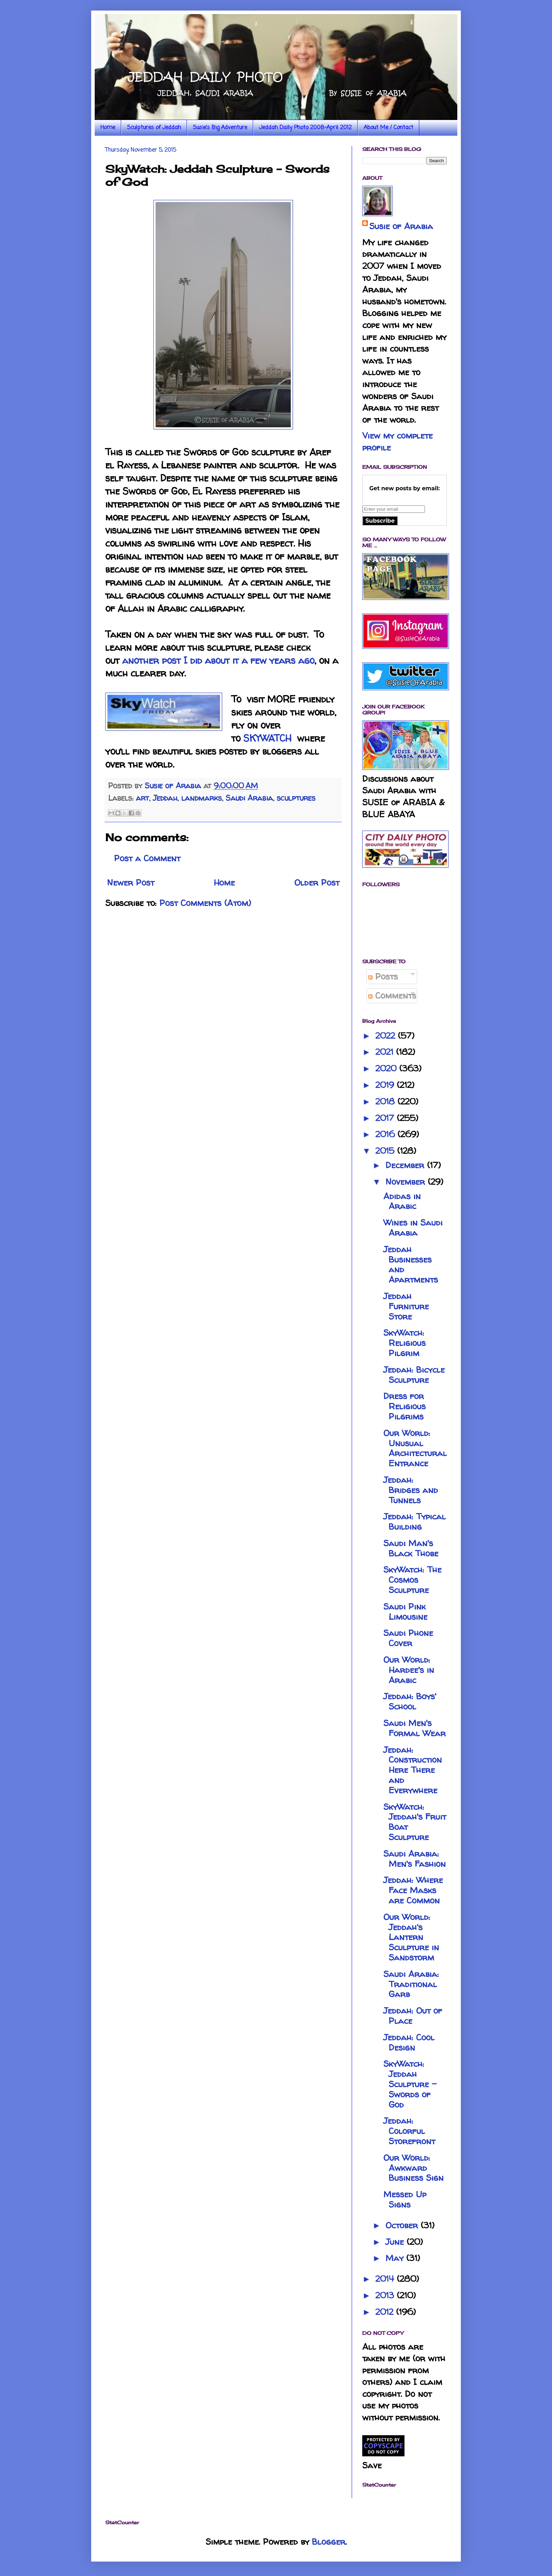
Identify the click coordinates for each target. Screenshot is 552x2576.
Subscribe (380, 520)
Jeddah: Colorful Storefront (409, 2131)
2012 (385, 2312)
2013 (386, 2295)
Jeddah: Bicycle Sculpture (414, 1375)
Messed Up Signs (404, 2199)
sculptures (296, 798)
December (406, 1165)
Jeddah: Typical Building (414, 1521)
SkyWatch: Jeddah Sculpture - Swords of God (410, 2084)
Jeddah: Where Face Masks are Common (413, 1890)
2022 (386, 1035)
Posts (383, 976)
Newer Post (130, 882)
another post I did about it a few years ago (218, 660)
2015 (386, 1151)
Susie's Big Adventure (220, 128)
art (142, 798)
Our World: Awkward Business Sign (413, 2168)
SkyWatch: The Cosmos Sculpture (412, 1580)
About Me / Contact (388, 128)
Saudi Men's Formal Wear (414, 1728)
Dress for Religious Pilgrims (404, 1406)
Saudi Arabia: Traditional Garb (411, 1984)
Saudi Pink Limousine (405, 1612)
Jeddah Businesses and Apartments (410, 1264)
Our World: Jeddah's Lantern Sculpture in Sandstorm (411, 1937)
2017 (386, 1118)
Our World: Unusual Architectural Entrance (415, 1448)
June (396, 2242)
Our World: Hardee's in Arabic (408, 1670)
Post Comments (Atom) (205, 903)
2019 (386, 1085)
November (406, 1182)
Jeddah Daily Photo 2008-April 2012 (305, 128)
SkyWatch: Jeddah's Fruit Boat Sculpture (414, 1822)
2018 (386, 1101)
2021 (385, 1052)
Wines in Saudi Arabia (413, 1228)
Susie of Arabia (401, 226)
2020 (387, 1068)
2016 (386, 1134)
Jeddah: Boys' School (409, 1701)
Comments (392, 995)
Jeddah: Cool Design (408, 2042)
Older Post (316, 882)
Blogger (328, 2541)
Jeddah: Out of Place (412, 2016)
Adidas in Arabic (402, 1201)
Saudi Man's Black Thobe (410, 1548)
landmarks (201, 798)
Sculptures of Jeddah (154, 128)
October (403, 2225)
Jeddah (165, 798)
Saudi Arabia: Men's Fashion (414, 1859)
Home (107, 128)
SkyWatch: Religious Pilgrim (404, 1343)
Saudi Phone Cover (408, 1638)
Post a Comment (147, 858)
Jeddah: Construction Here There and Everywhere (412, 1770)
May (395, 2258)
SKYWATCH (267, 738)
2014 (386, 2279)
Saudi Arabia (249, 798)
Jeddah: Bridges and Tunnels (410, 1490)
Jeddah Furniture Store (406, 1306)
